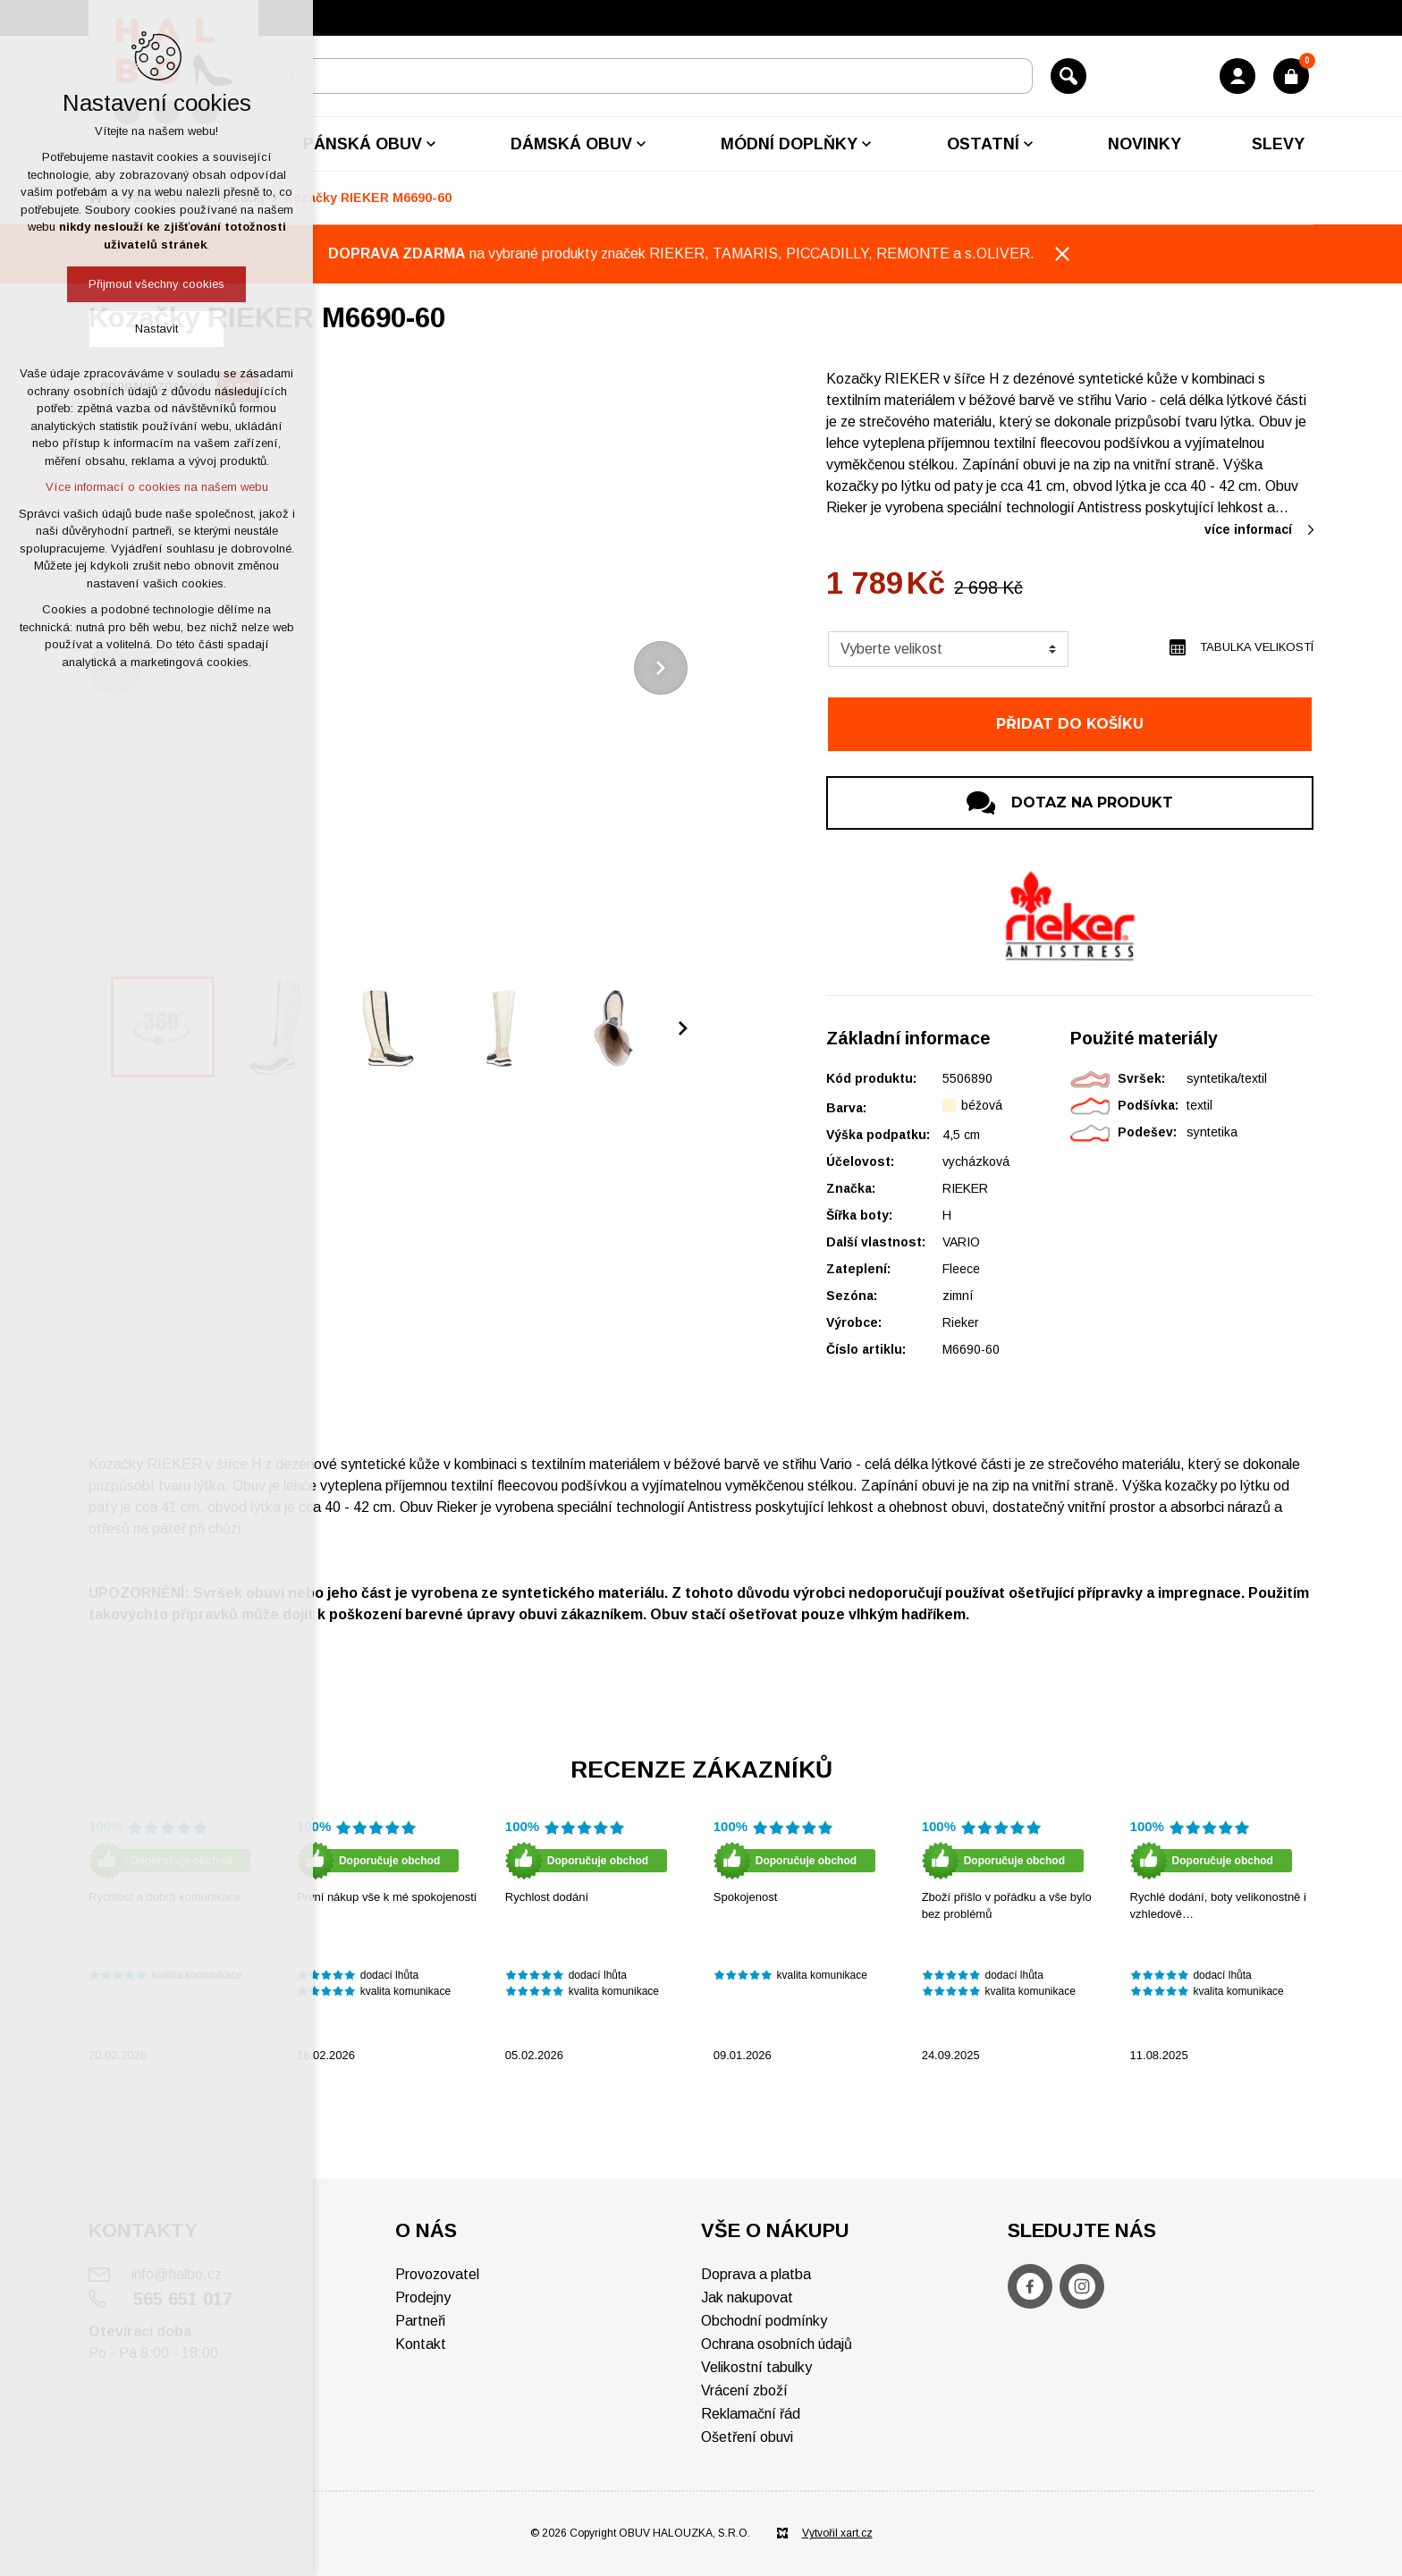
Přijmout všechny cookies (156, 284)
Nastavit (156, 328)
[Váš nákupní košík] (1291, 76)
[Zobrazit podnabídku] (431, 144)
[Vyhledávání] (1068, 76)
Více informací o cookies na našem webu (157, 487)
